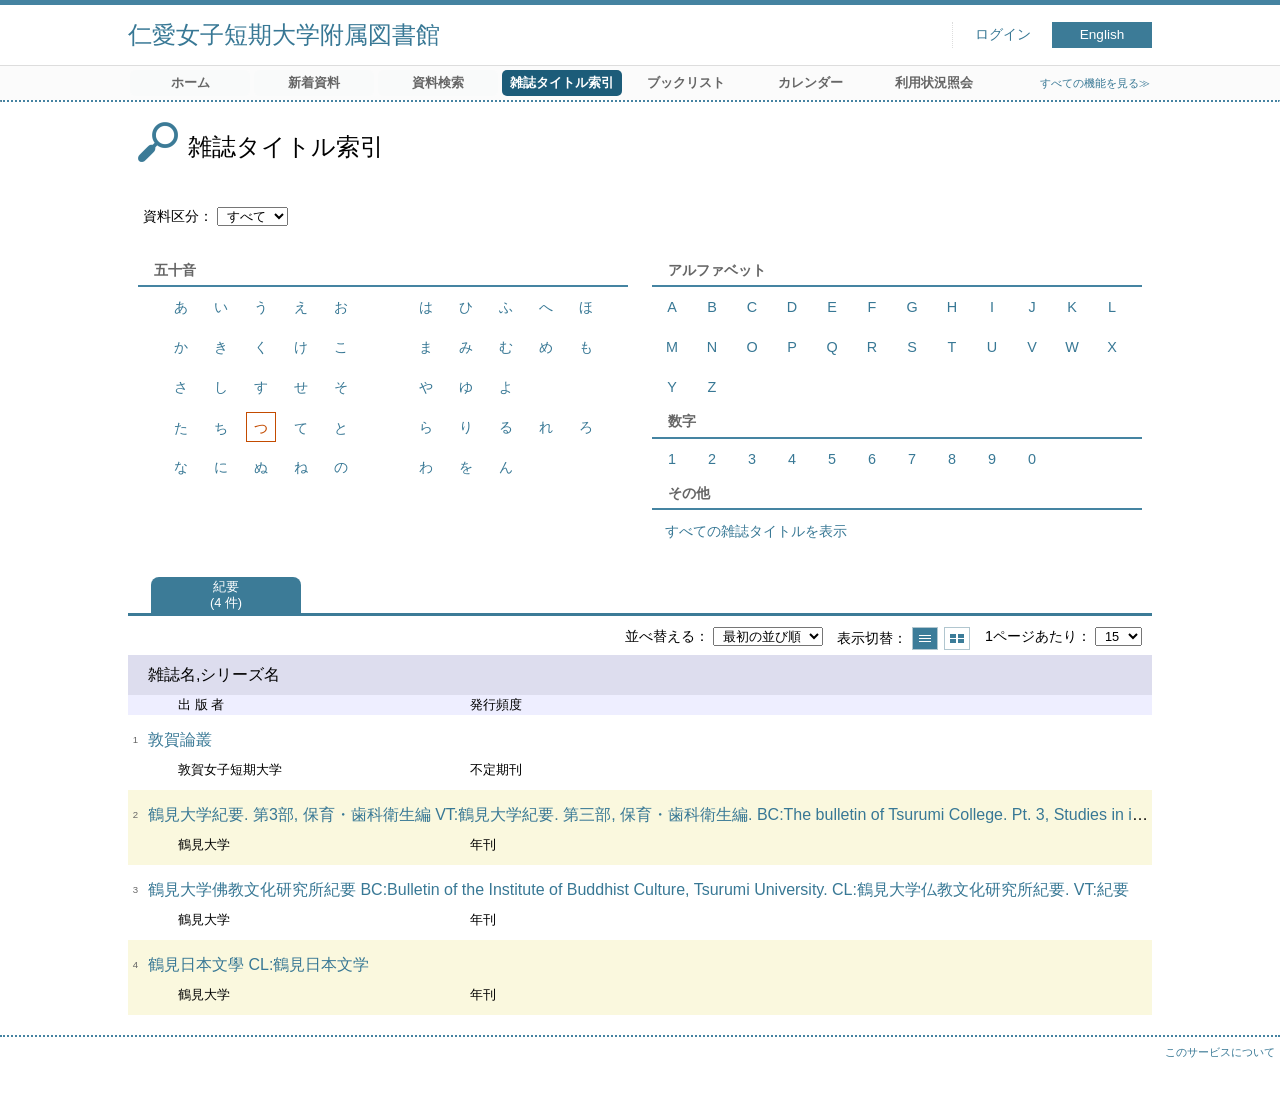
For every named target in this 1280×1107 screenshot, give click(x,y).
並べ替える (660, 636)
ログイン (1003, 34)
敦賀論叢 (180, 739)
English (1102, 34)
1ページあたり (1031, 636)
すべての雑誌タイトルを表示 (756, 531)
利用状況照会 (934, 82)
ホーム (190, 82)
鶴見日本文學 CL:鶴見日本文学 (258, 964)
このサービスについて (1220, 1052)
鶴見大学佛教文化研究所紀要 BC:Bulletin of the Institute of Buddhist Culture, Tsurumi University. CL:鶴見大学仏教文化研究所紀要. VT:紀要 (638, 889)
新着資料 (314, 82)
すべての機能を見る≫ (1095, 83)
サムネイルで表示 (957, 638)
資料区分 (171, 216)
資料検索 (438, 82)
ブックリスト (686, 82)
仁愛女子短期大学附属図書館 (284, 34)
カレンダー (810, 82)
